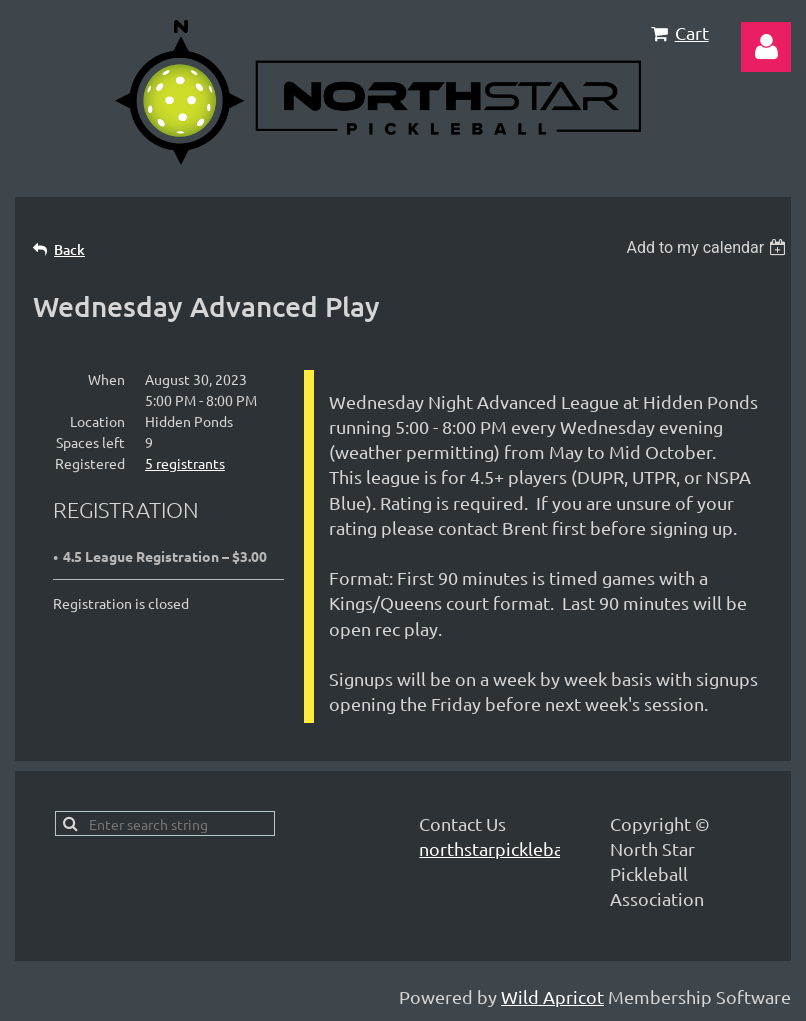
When (106, 379)
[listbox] (708, 247)
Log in (766, 47)
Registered (90, 463)
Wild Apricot (552, 996)
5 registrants (185, 463)
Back (69, 249)
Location (97, 421)
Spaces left (90, 442)
